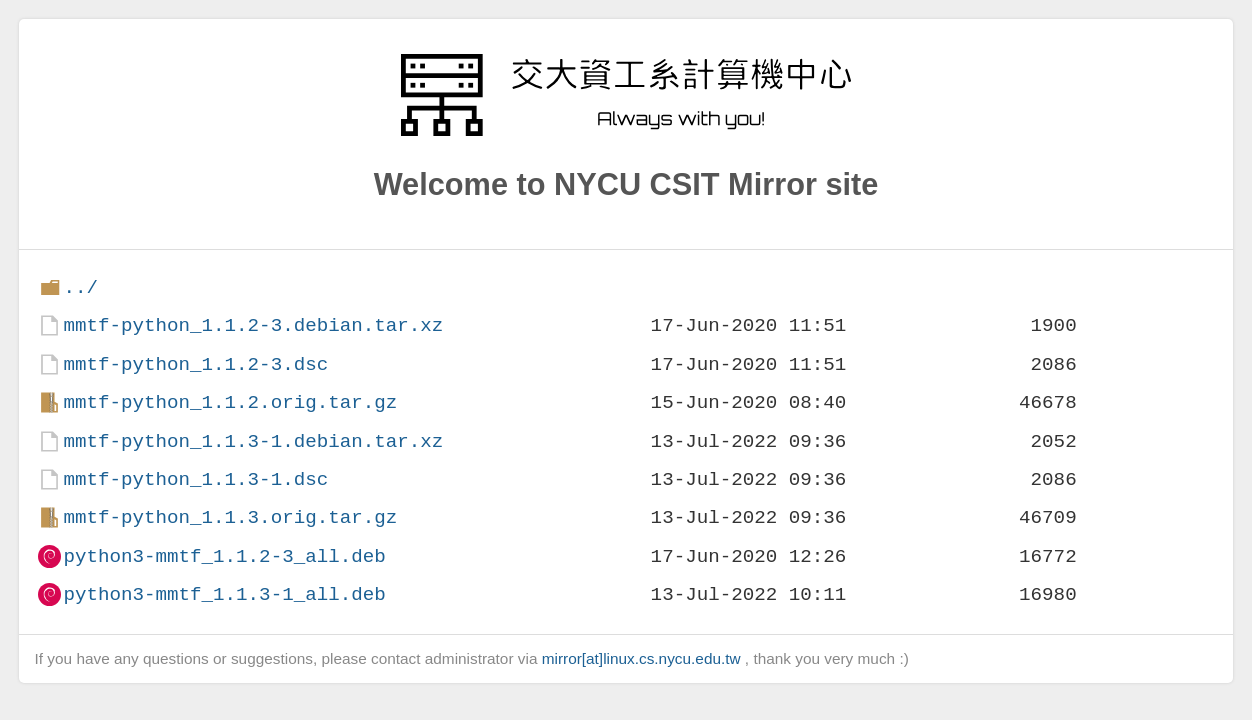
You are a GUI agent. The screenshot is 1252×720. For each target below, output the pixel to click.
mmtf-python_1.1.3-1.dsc (195, 479)
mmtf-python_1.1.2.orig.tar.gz (230, 402)
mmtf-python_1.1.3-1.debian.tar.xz (253, 441)
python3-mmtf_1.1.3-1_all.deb (224, 594)
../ (80, 287)
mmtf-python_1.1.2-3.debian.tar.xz (253, 325)
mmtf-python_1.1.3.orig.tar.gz (230, 517)
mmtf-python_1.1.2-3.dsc (195, 364)
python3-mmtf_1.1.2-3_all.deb (224, 556)
